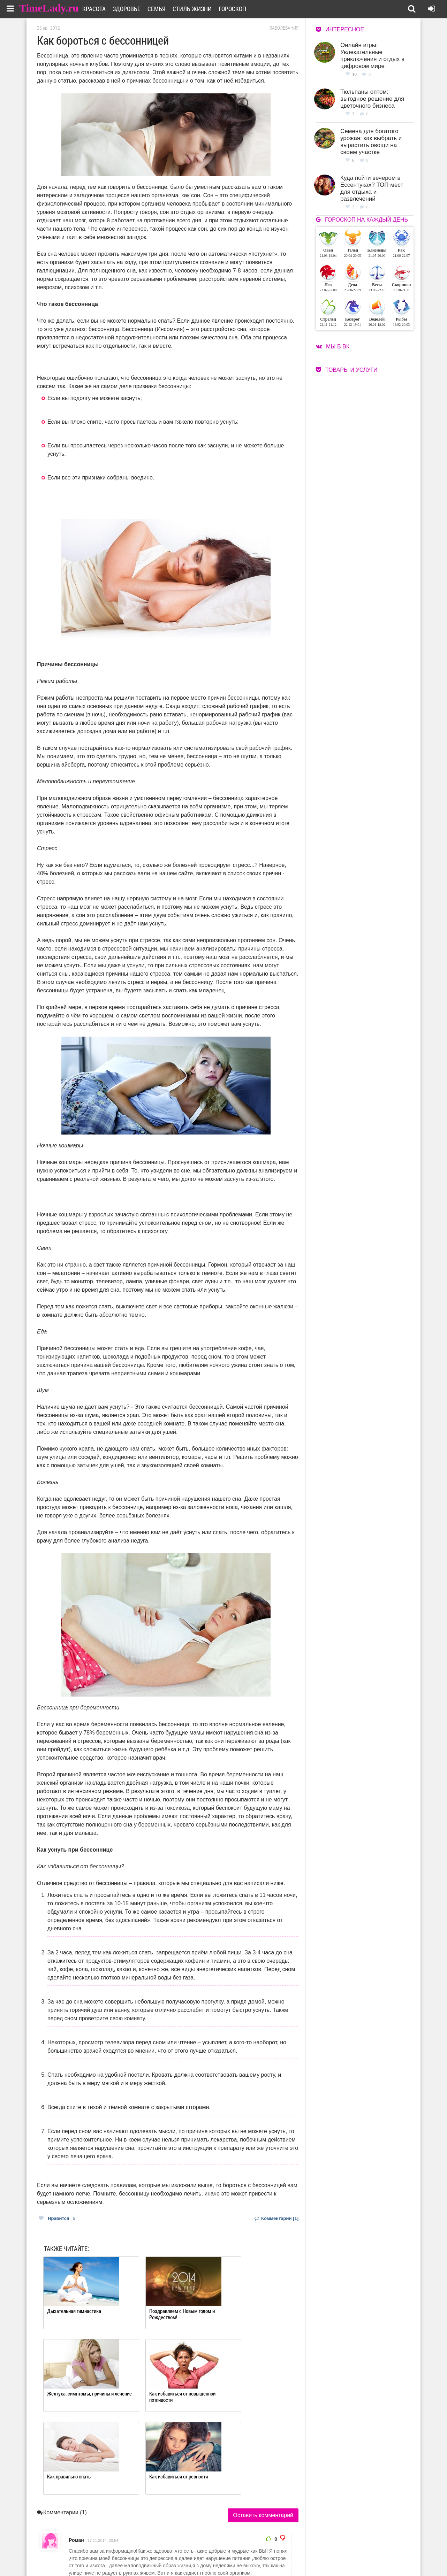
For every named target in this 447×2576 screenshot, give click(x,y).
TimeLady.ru (49, 8)
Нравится (57, 2218)
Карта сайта (250, 2555)
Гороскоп (241, 9)
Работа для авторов (258, 2547)
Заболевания (284, 27)
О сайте (195, 2547)
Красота (102, 9)
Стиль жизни (200, 9)
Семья (165, 9)
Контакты (198, 2555)
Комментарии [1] (276, 2218)
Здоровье (135, 9)
